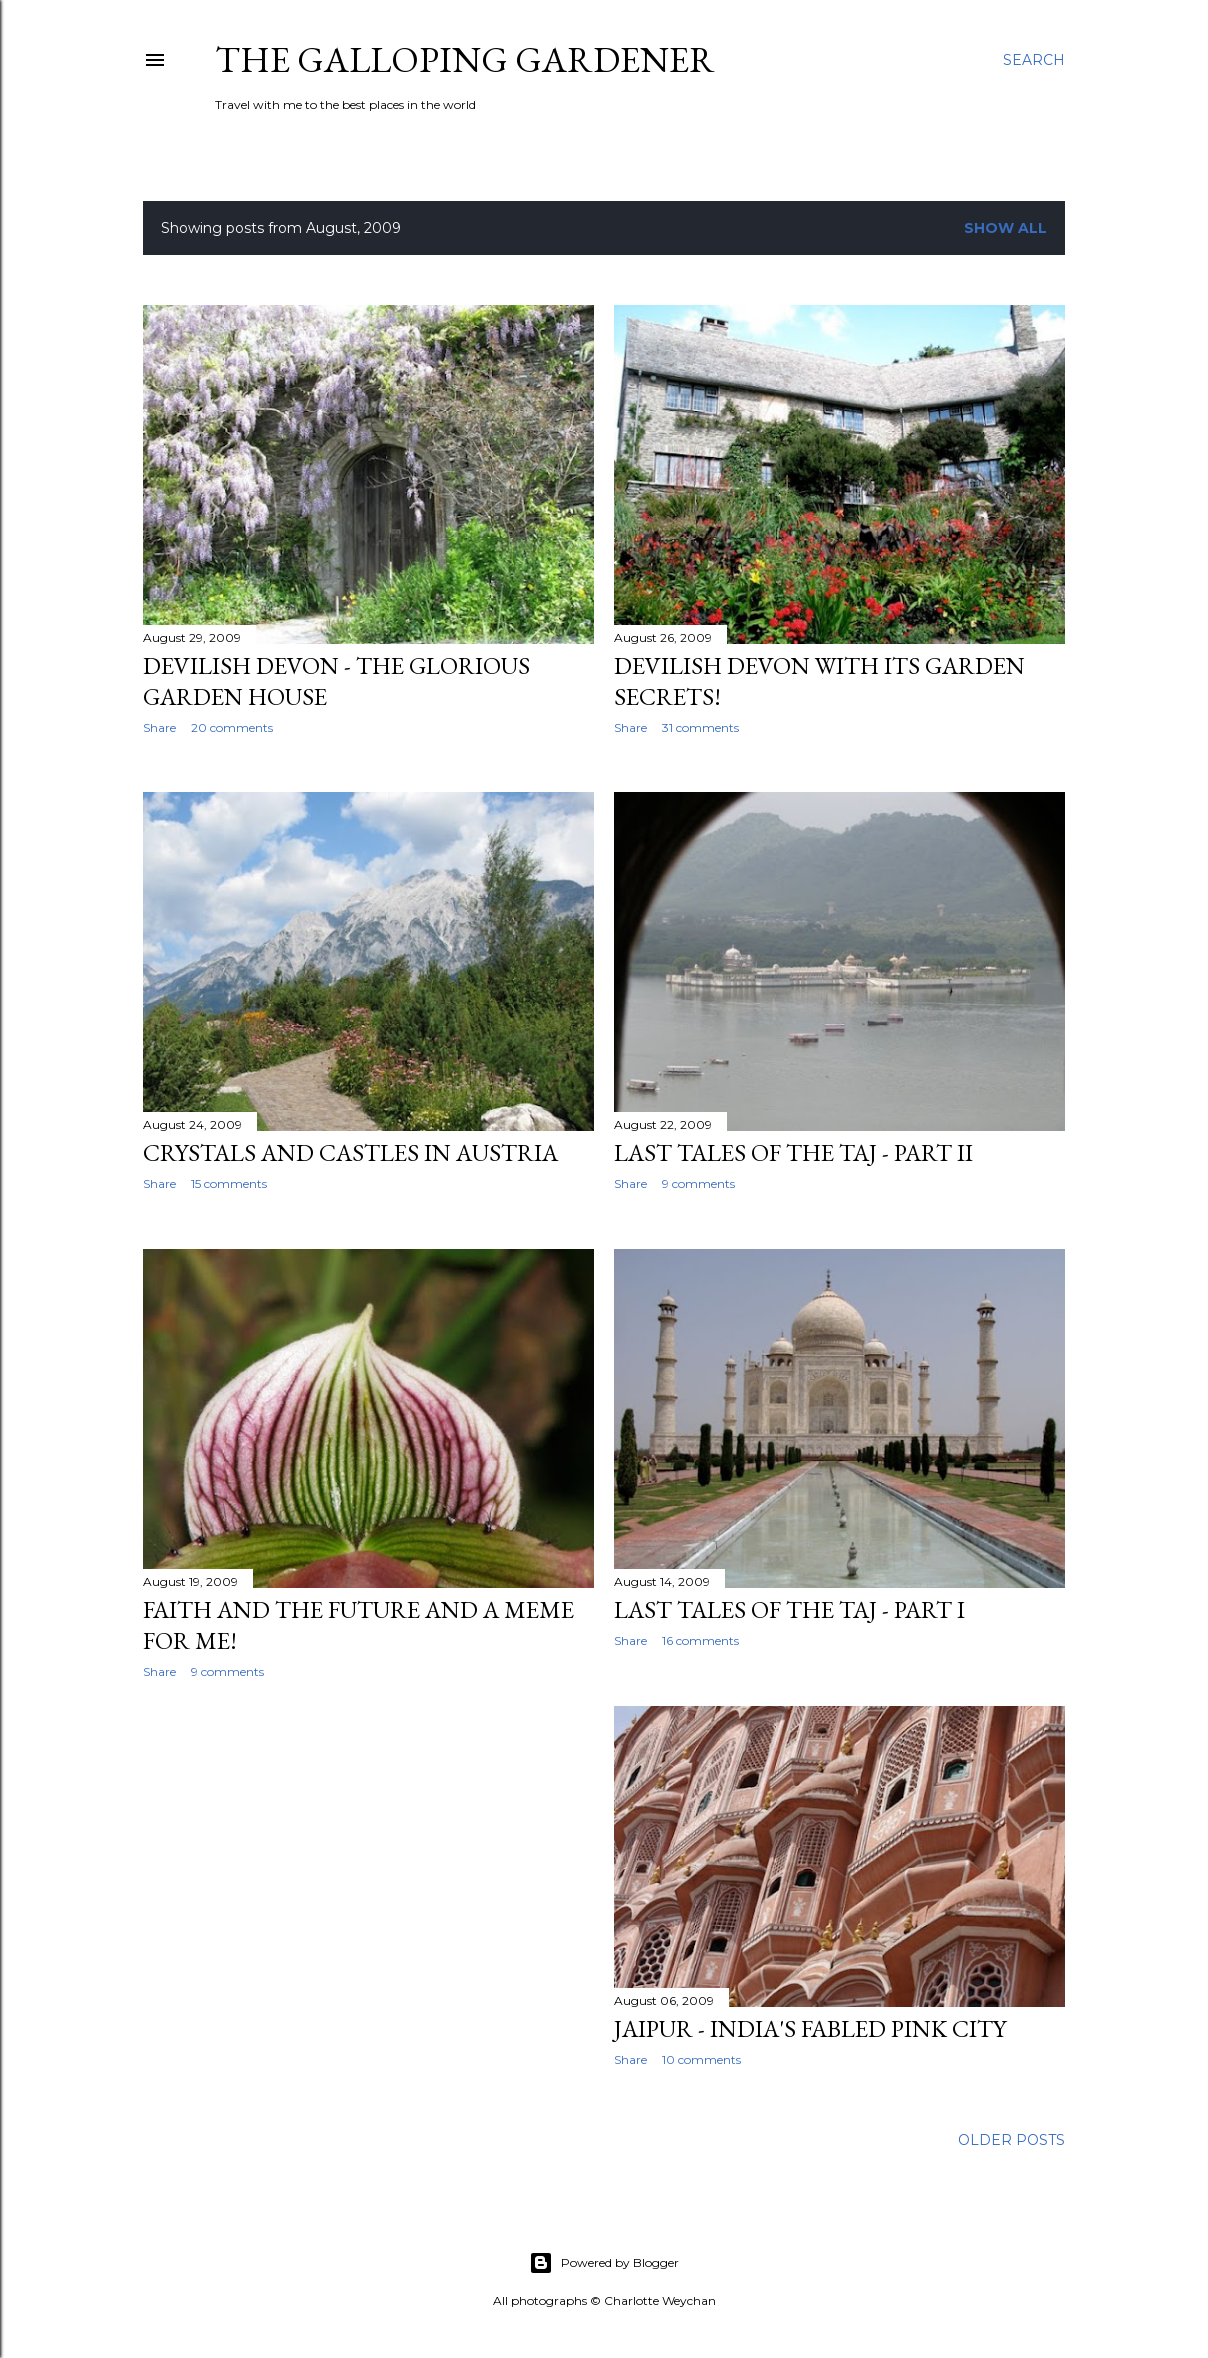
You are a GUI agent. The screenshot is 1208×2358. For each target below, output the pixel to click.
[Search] (1034, 60)
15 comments (229, 1183)
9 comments (698, 1183)
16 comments (700, 1640)
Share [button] (159, 727)
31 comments (700, 727)
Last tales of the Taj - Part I (789, 1609)
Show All (1005, 228)
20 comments (232, 727)
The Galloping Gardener (465, 59)
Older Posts (1011, 2140)
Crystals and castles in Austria (350, 1152)
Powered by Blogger (604, 2263)
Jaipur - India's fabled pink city (810, 2028)
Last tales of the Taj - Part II (793, 1152)
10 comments (701, 2059)
